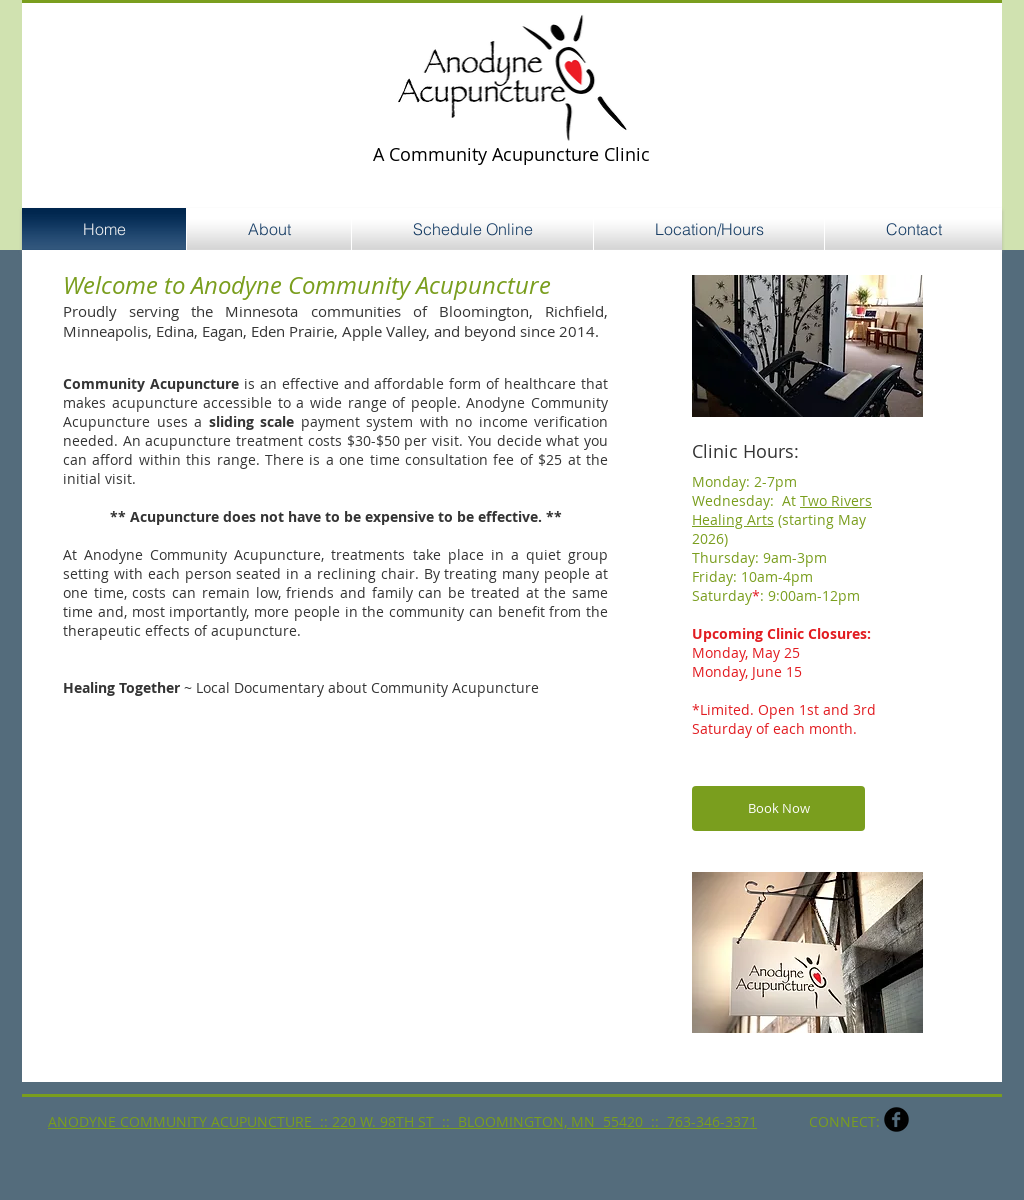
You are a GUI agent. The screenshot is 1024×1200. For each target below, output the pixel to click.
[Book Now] (778, 808)
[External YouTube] (236, 923)
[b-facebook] (896, 1119)
